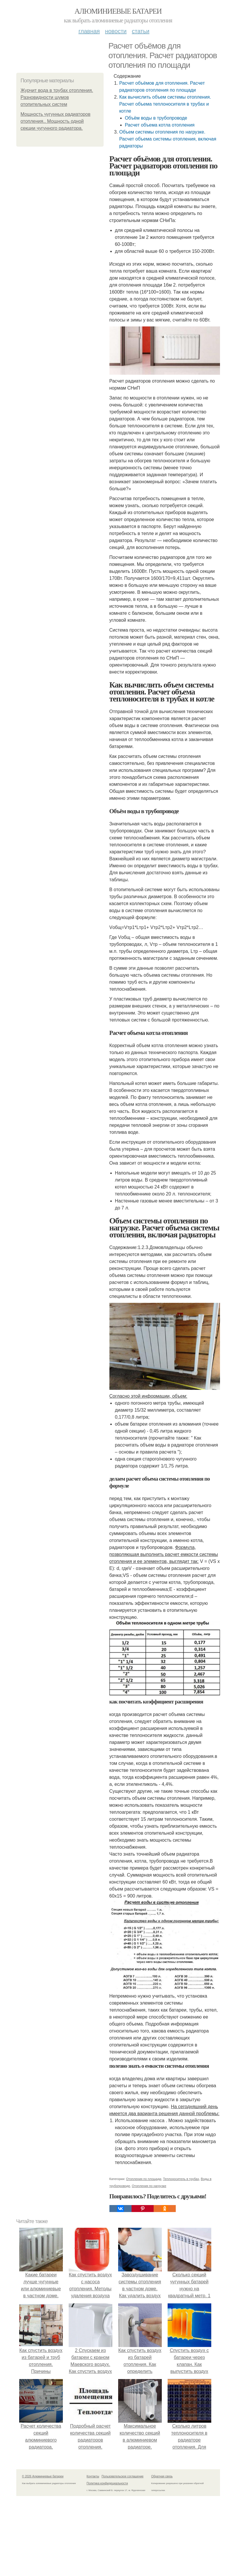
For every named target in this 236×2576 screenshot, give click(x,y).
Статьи (140, 31)
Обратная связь (162, 2476)
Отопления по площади (143, 2179)
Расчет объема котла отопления (159, 124)
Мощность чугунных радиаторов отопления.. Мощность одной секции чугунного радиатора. (56, 121)
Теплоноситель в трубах (181, 2179)
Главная (89, 31)
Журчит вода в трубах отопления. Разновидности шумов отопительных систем (57, 97)
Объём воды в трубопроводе (156, 118)
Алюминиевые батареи (118, 11)
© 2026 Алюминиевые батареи (43, 2476)
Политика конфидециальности (107, 2483)
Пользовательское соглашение (122, 2476)
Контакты (93, 2476)
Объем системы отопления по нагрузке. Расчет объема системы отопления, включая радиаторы (167, 138)
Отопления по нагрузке (149, 2186)
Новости (116, 31)
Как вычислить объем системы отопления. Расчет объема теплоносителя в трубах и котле (165, 104)
